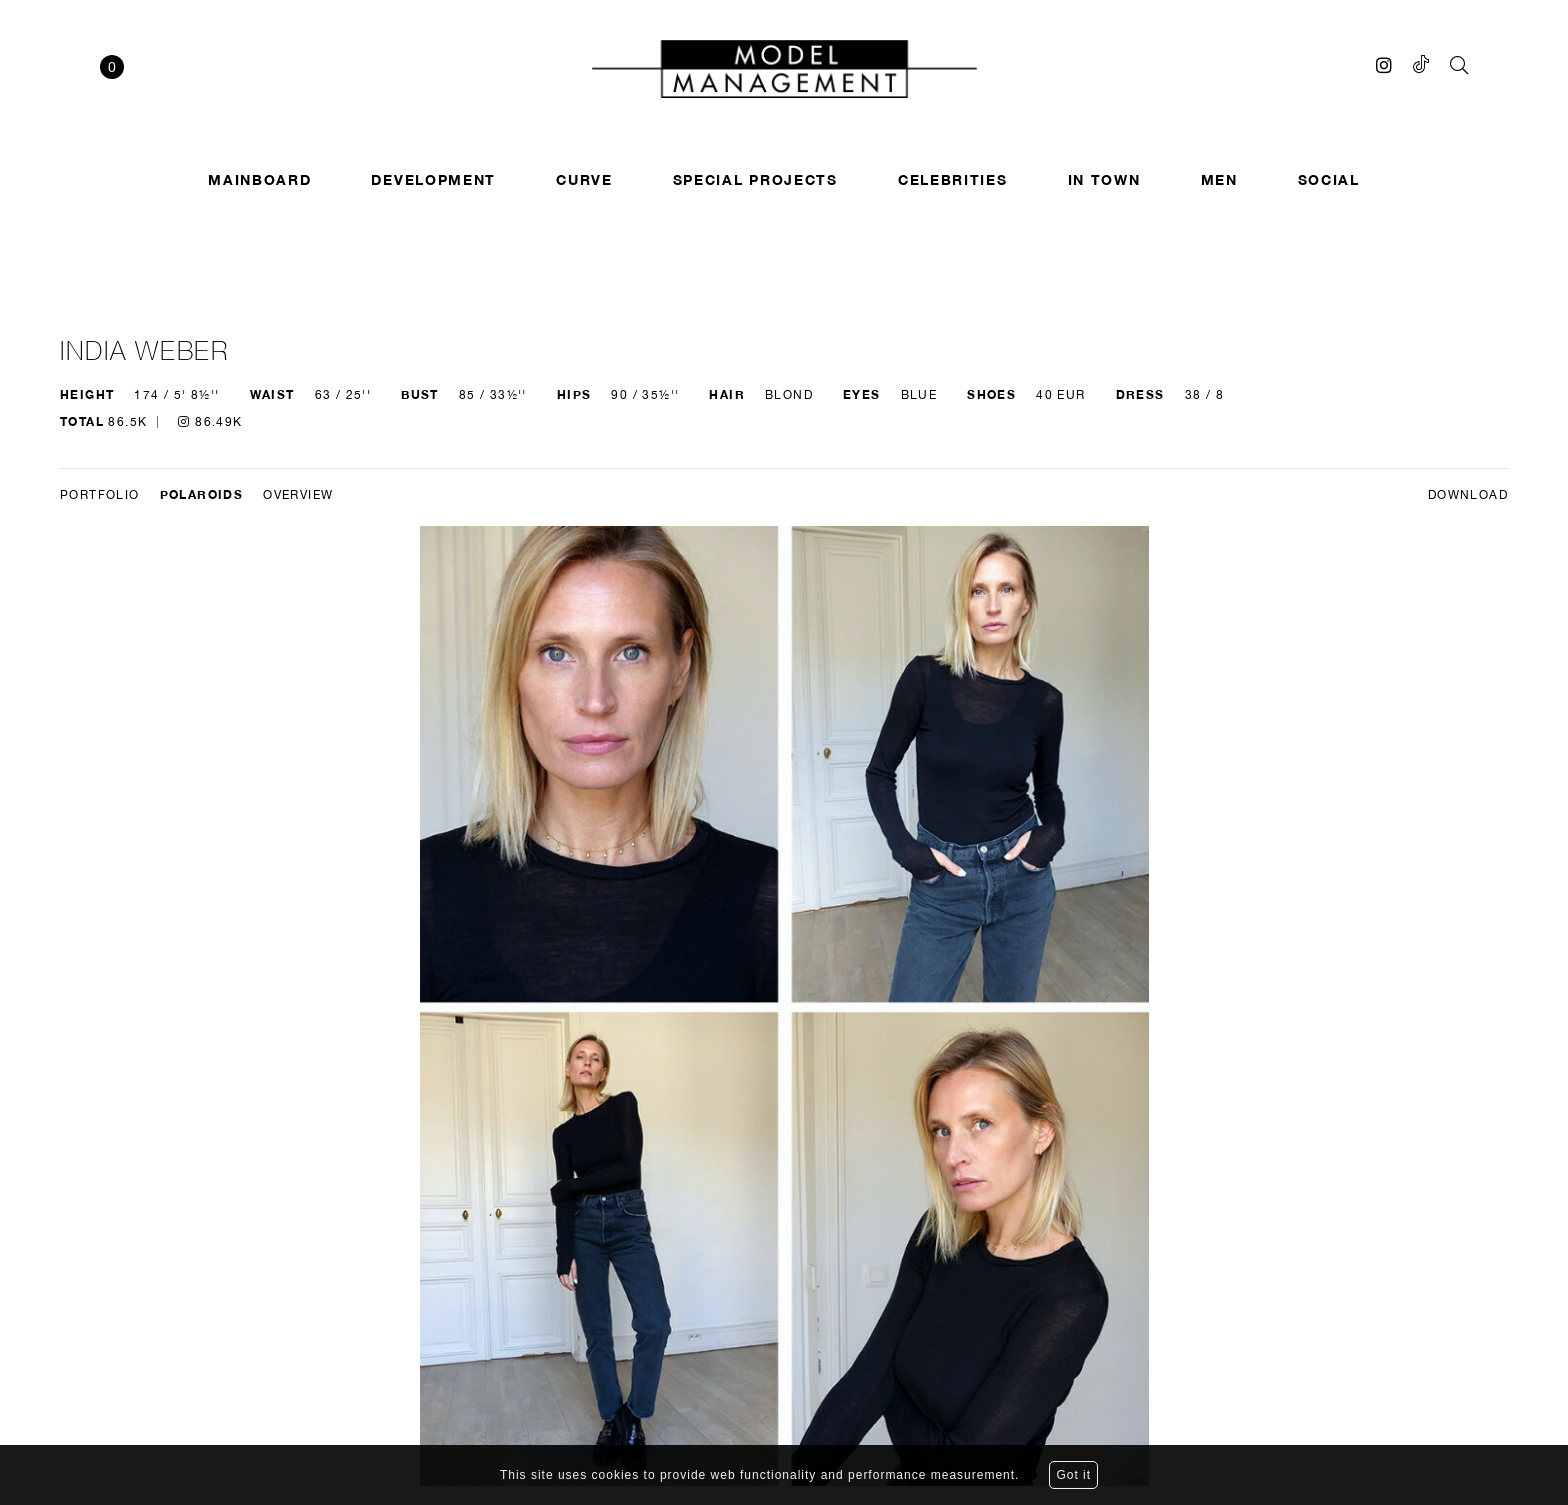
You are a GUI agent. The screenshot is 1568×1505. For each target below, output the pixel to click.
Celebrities (953, 179)
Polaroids (202, 494)
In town (1104, 179)
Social (1329, 179)
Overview (298, 495)
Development (433, 179)
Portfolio (100, 495)
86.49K (210, 422)
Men (1219, 179)
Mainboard (259, 179)
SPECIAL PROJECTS (755, 179)
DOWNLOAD (1468, 495)
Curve (584, 179)
